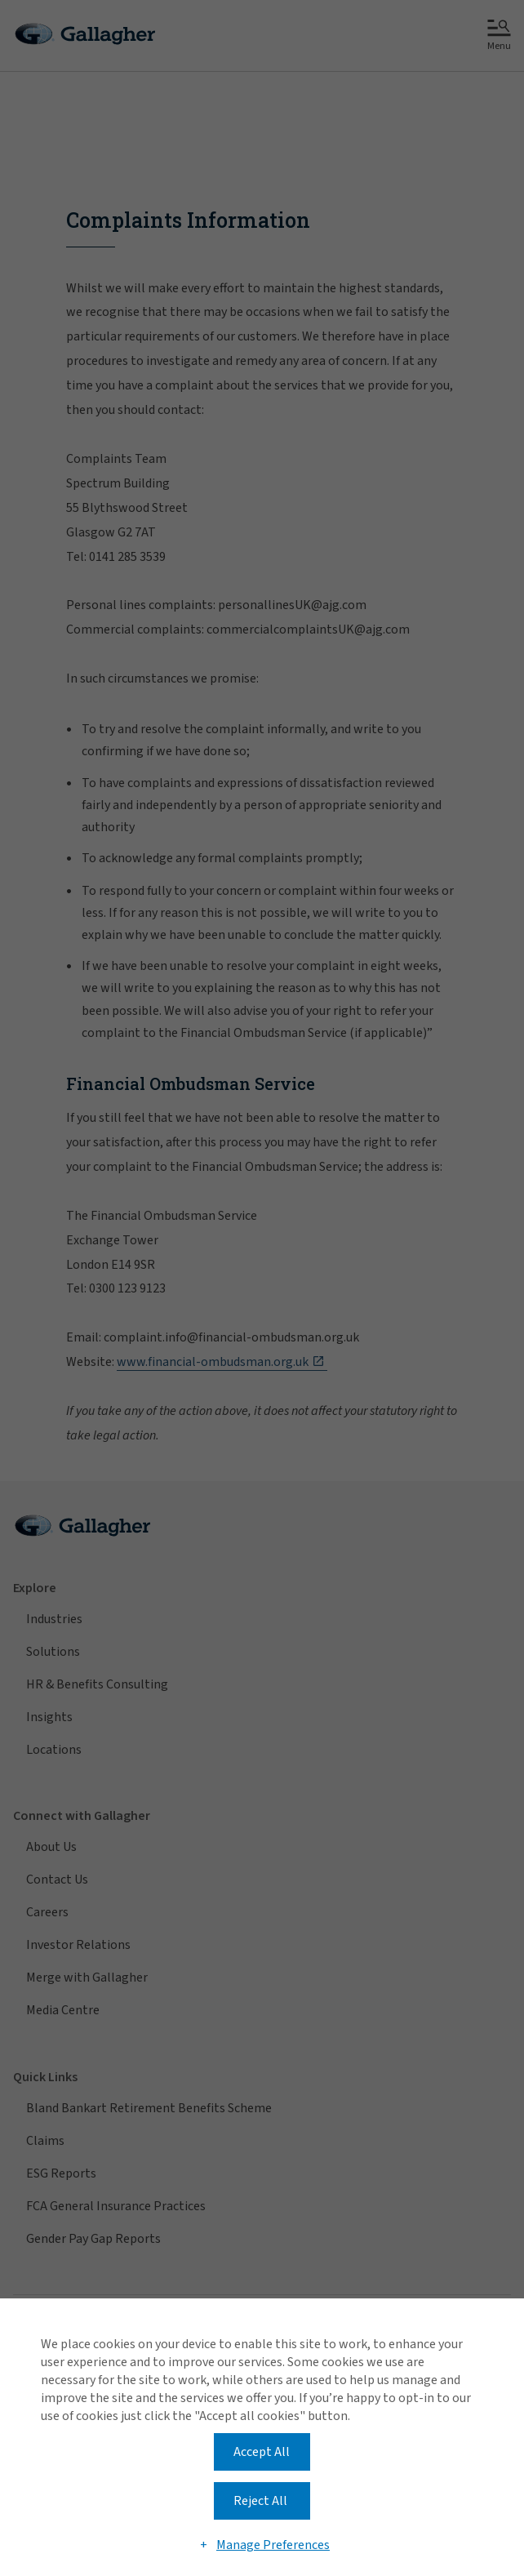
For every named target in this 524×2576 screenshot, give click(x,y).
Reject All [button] (260, 2501)
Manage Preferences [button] (273, 2545)
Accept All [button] (261, 2452)
